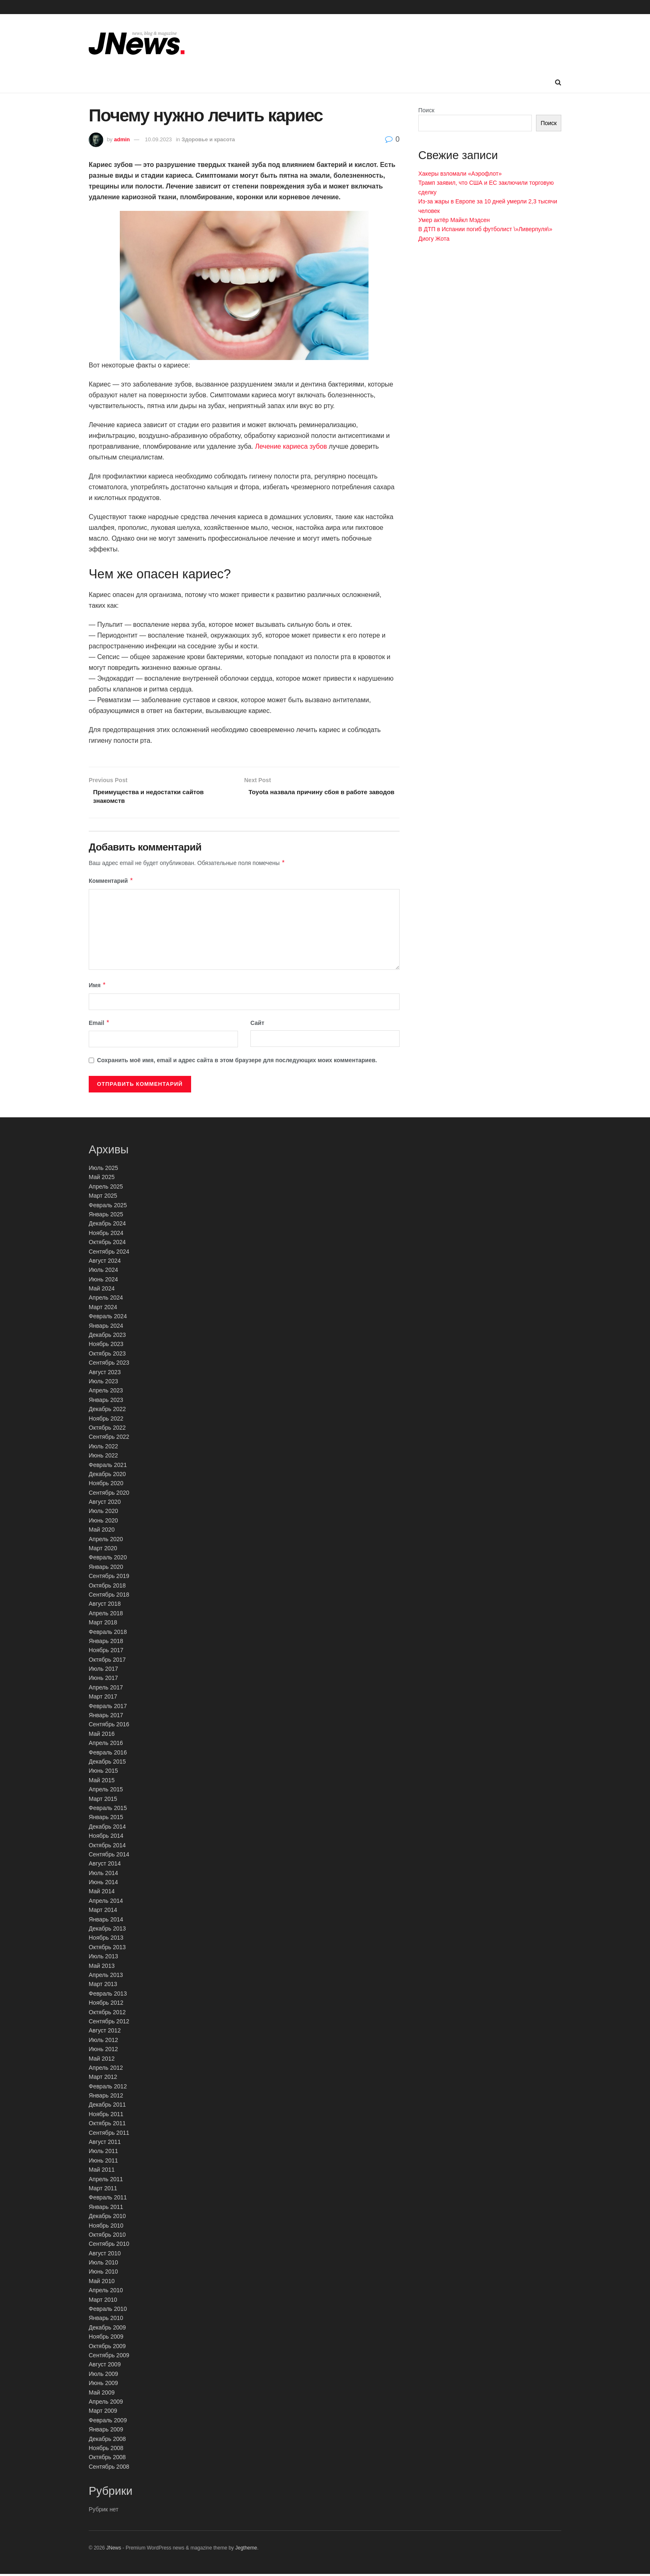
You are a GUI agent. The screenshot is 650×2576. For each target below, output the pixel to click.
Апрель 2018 (106, 1615)
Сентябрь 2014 (109, 1856)
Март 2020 (103, 1550)
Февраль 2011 (108, 2199)
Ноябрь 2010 (106, 2227)
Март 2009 (103, 2412)
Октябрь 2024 (107, 1244)
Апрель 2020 (106, 1540)
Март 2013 (103, 1986)
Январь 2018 (106, 1643)
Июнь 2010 (103, 2273)
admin (122, 139)
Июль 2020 (103, 1513)
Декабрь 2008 (107, 2440)
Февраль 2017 (108, 1707)
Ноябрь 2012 (106, 2004)
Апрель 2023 (106, 1392)
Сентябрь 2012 (109, 2023)
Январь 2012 (106, 2097)
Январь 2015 (106, 1819)
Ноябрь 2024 (106, 1234)
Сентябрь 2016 (109, 1726)
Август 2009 (105, 2366)
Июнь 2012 (103, 2051)
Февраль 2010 (108, 2311)
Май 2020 (101, 1531)
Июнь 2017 (103, 1680)
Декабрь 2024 (107, 1225)
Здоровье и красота (208, 139)
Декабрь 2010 (107, 2218)
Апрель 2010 (106, 2292)
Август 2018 (105, 1605)
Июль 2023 (103, 1383)
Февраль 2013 (108, 1995)
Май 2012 (101, 2060)
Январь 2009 (106, 2431)
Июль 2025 (103, 1170)
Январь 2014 (106, 1921)
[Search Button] (558, 82)
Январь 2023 (106, 1401)
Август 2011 (105, 2144)
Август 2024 (105, 1262)
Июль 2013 (103, 1958)
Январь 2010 (106, 2320)
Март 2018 (103, 1624)
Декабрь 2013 (107, 1930)
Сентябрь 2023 (109, 1364)
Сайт (257, 1024)
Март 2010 (103, 2301)
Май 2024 (101, 1290)
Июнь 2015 (103, 1772)
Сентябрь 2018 (109, 1596)
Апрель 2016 (106, 1745)
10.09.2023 (158, 139)
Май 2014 (101, 1893)
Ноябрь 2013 (106, 1939)
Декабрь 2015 (107, 1763)
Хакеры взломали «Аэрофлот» (460, 173)
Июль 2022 (103, 1448)
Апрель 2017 (106, 1689)
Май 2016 (101, 1735)
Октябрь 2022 (107, 1429)
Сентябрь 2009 (109, 2357)
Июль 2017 (103, 1670)
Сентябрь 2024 (109, 1253)
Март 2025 (103, 1197)
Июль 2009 (103, 2375)
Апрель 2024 (106, 1299)
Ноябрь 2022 (106, 1420)
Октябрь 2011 (107, 2125)
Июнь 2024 (103, 1281)
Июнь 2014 (103, 1884)
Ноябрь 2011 (106, 2115)
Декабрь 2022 (107, 1411)
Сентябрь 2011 (109, 2134)
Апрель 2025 (106, 1188)
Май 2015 (101, 1782)
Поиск (426, 110)
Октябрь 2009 (107, 2347)
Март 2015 (103, 1800)
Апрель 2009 (106, 2403)
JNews (113, 2550)
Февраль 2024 (108, 1318)
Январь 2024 (106, 1327)
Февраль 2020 (108, 1559)
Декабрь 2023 (107, 1337)
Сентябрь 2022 (109, 1438)
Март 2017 (103, 1698)
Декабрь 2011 (107, 2106)
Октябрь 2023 (107, 1355)
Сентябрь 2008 (109, 2468)
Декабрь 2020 (107, 1476)
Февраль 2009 (108, 2422)
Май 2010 (101, 2282)
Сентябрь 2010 (109, 2246)
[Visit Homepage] (136, 43)
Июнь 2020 (103, 1522)
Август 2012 (105, 2032)
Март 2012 (103, 2079)
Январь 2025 (106, 1216)
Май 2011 (101, 2171)
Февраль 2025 (108, 1206)
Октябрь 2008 (107, 2459)
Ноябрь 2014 (106, 1837)
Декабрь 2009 (107, 2329)
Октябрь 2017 (107, 1661)
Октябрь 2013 (107, 1948)
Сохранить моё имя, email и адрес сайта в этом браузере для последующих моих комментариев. (237, 1062)
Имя (97, 987)
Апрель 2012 (106, 2069)
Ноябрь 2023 (106, 1346)
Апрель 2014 (106, 1902)
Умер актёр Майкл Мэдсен (454, 220)
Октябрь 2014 (107, 1847)
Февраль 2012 (108, 2088)
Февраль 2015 (108, 1810)
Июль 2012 (103, 2041)
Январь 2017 (106, 1717)
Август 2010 (105, 2255)
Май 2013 (101, 1967)
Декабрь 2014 (107, 1828)
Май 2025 (101, 1179)
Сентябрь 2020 (109, 1494)
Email (99, 1024)
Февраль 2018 (108, 1633)
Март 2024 (103, 1308)
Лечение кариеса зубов (291, 446)
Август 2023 (105, 1373)
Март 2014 (103, 1912)
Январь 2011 (106, 2208)
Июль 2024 (103, 1272)
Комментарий (111, 882)
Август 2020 (105, 1504)
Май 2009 (101, 2394)
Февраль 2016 (108, 1754)
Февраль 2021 (108, 1466)
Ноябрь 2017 (106, 1652)
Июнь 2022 (103, 1457)
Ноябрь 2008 (106, 2450)
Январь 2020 (106, 1568)
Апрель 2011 (106, 2180)
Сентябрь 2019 (109, 1578)
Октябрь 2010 (107, 2236)
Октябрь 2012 (107, 2014)
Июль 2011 (103, 2153)
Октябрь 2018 (107, 1587)
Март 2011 (103, 2190)
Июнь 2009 (103, 2385)
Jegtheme (246, 2550)
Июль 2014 (103, 1874)
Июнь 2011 (103, 2162)
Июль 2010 (103, 2264)
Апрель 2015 (106, 1791)
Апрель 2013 (106, 1977)
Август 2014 (105, 1865)
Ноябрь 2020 (106, 1485)
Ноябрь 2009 (106, 2338)
